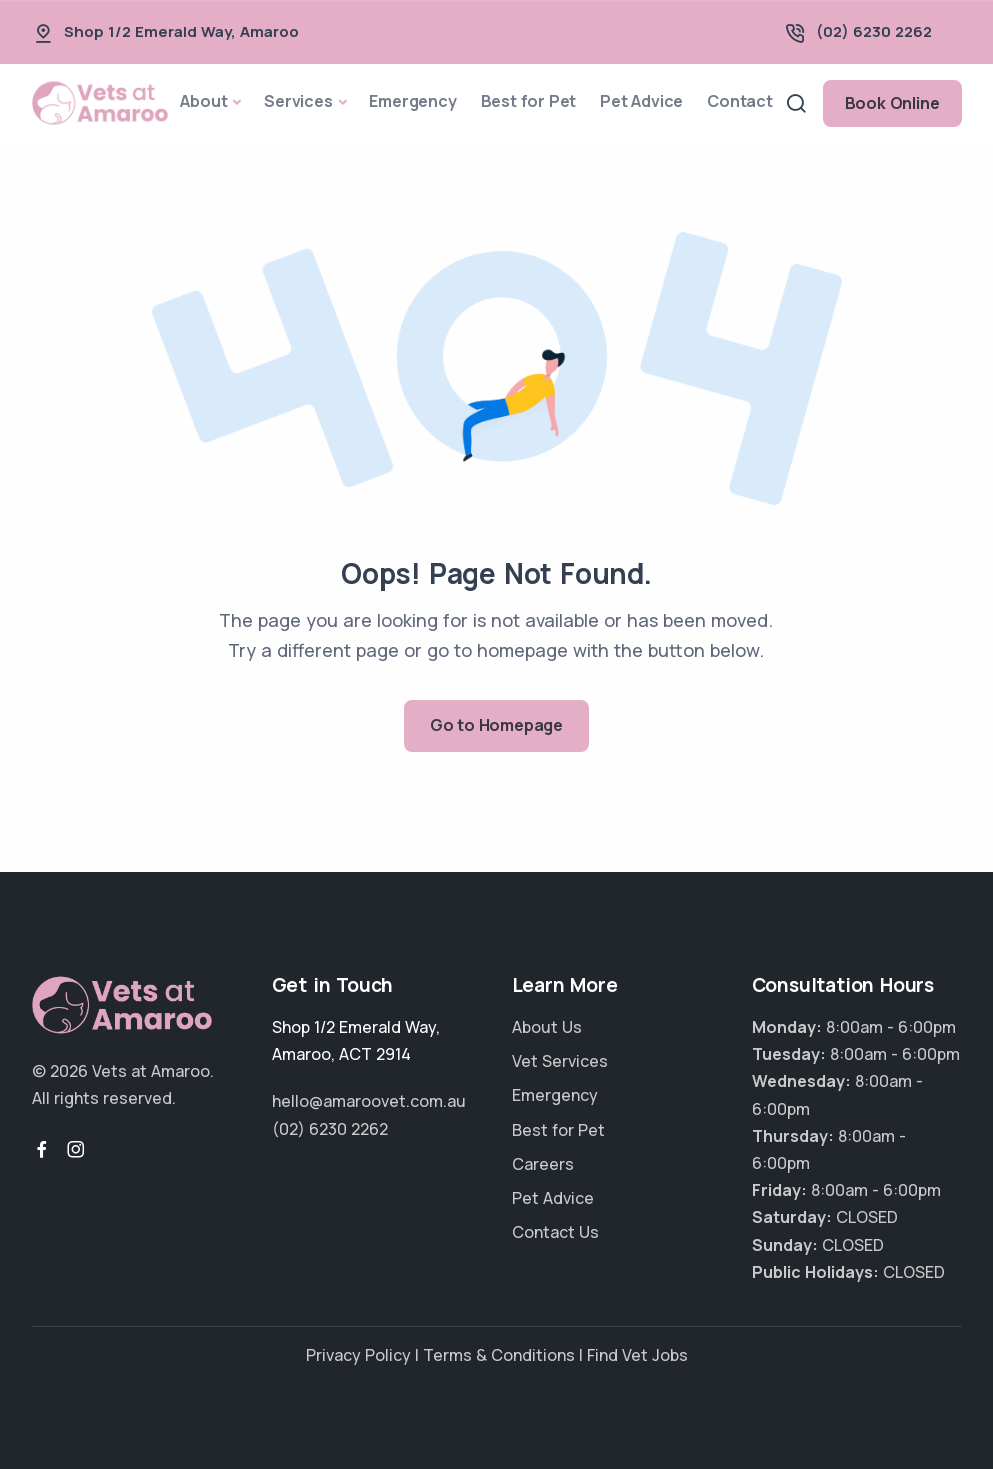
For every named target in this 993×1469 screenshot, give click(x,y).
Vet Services (560, 1061)
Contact (740, 101)
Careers (543, 1164)
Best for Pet (529, 101)
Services (298, 101)
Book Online (892, 103)
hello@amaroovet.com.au (369, 1101)
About (203, 101)
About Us (547, 1027)
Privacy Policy (358, 1355)
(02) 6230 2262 (874, 31)
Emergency (412, 101)
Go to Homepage (496, 725)
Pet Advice (641, 101)
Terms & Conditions (499, 1355)
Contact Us (555, 1232)
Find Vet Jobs (637, 1355)
